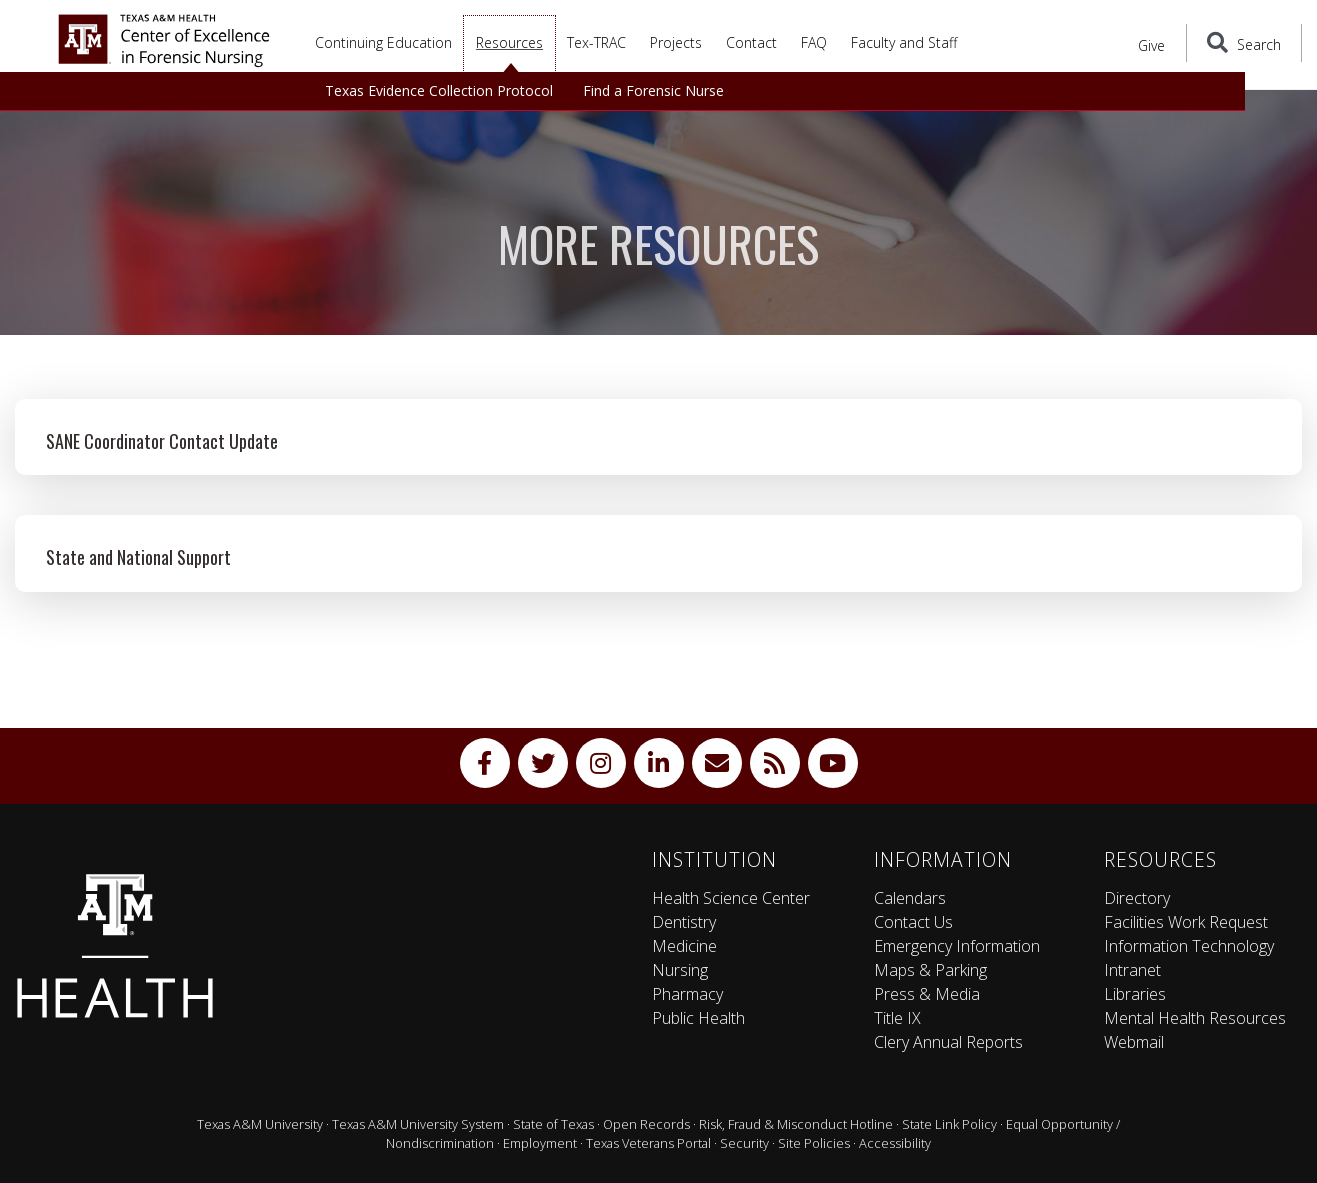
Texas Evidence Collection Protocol (439, 90)
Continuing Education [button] (383, 42)
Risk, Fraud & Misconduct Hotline (796, 1124)
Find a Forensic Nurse (653, 90)
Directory (1137, 898)
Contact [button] (751, 42)
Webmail (1134, 1042)
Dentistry (684, 922)
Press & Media (927, 994)
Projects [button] (676, 42)
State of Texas (553, 1124)
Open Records (646, 1124)
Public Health (698, 1018)
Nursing (680, 970)
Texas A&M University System (418, 1124)
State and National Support (138, 557)
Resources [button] (509, 42)
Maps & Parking (930, 970)
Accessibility (895, 1143)
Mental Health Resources (1195, 1018)
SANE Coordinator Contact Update (162, 441)
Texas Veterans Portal (648, 1143)
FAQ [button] (814, 42)
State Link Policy (949, 1124)
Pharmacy (687, 994)
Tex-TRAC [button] (596, 42)
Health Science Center (731, 898)
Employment (540, 1143)
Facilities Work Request (1186, 922)
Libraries (1135, 994)
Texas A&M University (260, 1124)
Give (1163, 44)
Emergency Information (957, 946)
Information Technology (1189, 946)
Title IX (897, 1018)
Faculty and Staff (904, 42)
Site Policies (814, 1143)
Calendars (910, 898)
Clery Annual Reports (948, 1042)
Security (744, 1143)
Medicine (684, 946)
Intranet (1132, 970)
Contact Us (913, 922)
